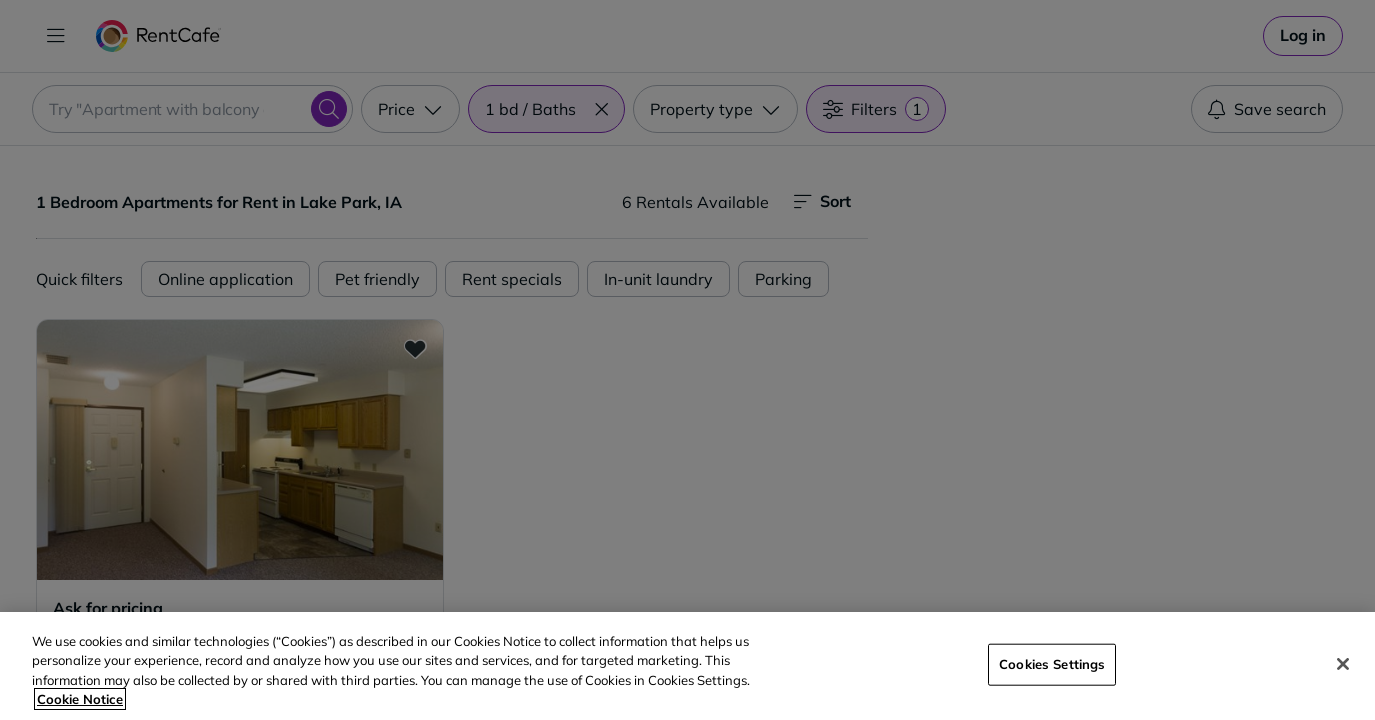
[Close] (1343, 664)
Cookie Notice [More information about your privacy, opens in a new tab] (80, 699)
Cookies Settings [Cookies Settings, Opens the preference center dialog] (1052, 664)
